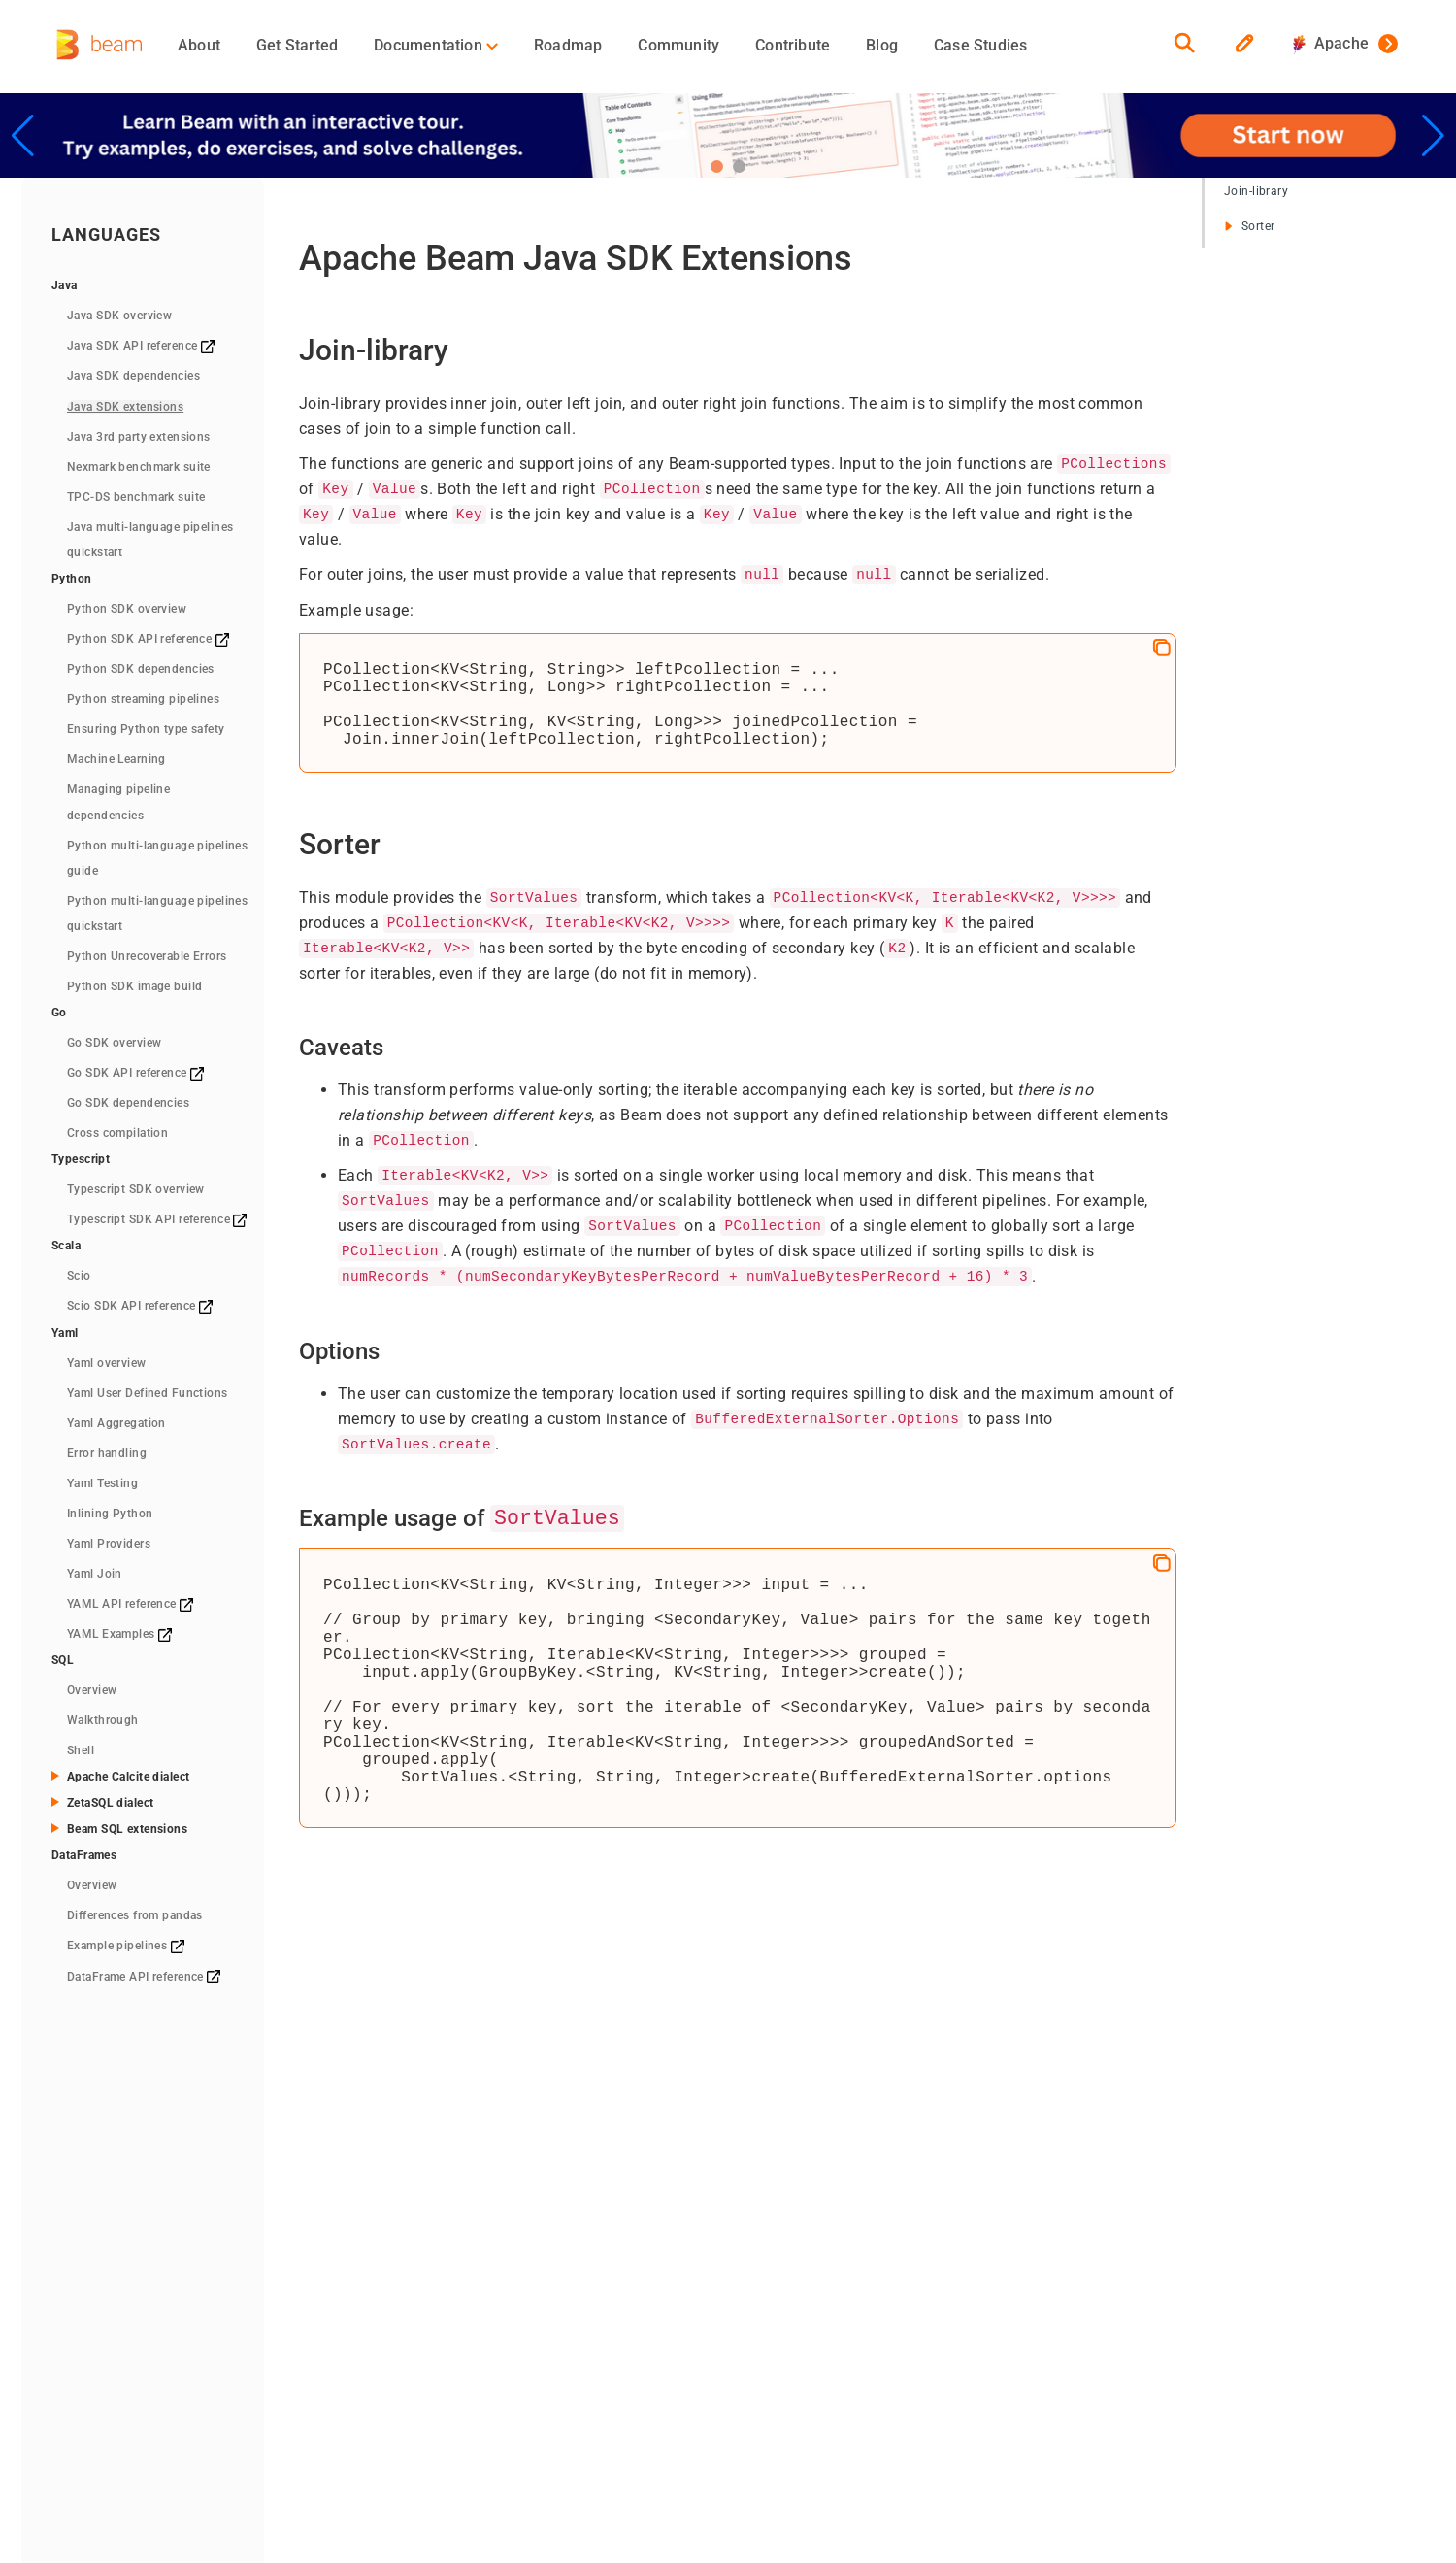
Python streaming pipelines (143, 699)
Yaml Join (94, 1574)
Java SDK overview (119, 315)
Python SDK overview (126, 609)
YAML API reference (130, 1604)
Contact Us (745, 2332)
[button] (717, 166)
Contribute (792, 45)
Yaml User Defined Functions (147, 1393)
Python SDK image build (134, 986)
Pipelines (572, 2262)
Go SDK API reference (135, 1073)
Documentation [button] (436, 45)
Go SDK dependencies (128, 1103)
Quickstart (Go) (425, 2328)
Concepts (574, 2239)
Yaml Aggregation (116, 1423)
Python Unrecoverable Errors (147, 956)
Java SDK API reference (141, 345)
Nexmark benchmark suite (139, 467)
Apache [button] (1331, 43)
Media (730, 2285)
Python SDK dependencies (141, 669)
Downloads (413, 2351)
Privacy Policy (657, 2408)
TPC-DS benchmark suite (136, 497)
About (199, 45)
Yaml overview (107, 1363)
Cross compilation (117, 1133)
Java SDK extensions (125, 407)
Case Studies (980, 45)
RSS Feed (741, 2408)
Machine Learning (116, 759)
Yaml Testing (102, 1483)
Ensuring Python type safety (146, 729)
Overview (91, 1690)
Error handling (107, 1453)
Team (735, 2262)
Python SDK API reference (148, 639)
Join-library (1256, 191)
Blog (882, 45)
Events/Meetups (761, 2308)
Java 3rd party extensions (139, 437)
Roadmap (568, 45)
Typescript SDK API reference (157, 1219)
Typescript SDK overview (136, 1189)
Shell (80, 1750)
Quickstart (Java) (431, 2262)
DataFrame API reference (143, 1976)
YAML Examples (119, 1634)
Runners (571, 2285)
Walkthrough (103, 1720)
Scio (79, 1275)
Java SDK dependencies (133, 376)
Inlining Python (109, 1513)
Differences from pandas (135, 1915)
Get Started (297, 45)
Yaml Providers (108, 1543)
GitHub (900, 2262)
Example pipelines (125, 1945)
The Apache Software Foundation (495, 2408)
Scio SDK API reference (140, 1306)
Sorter (1248, 226)
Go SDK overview (114, 1042)
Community (678, 45)
